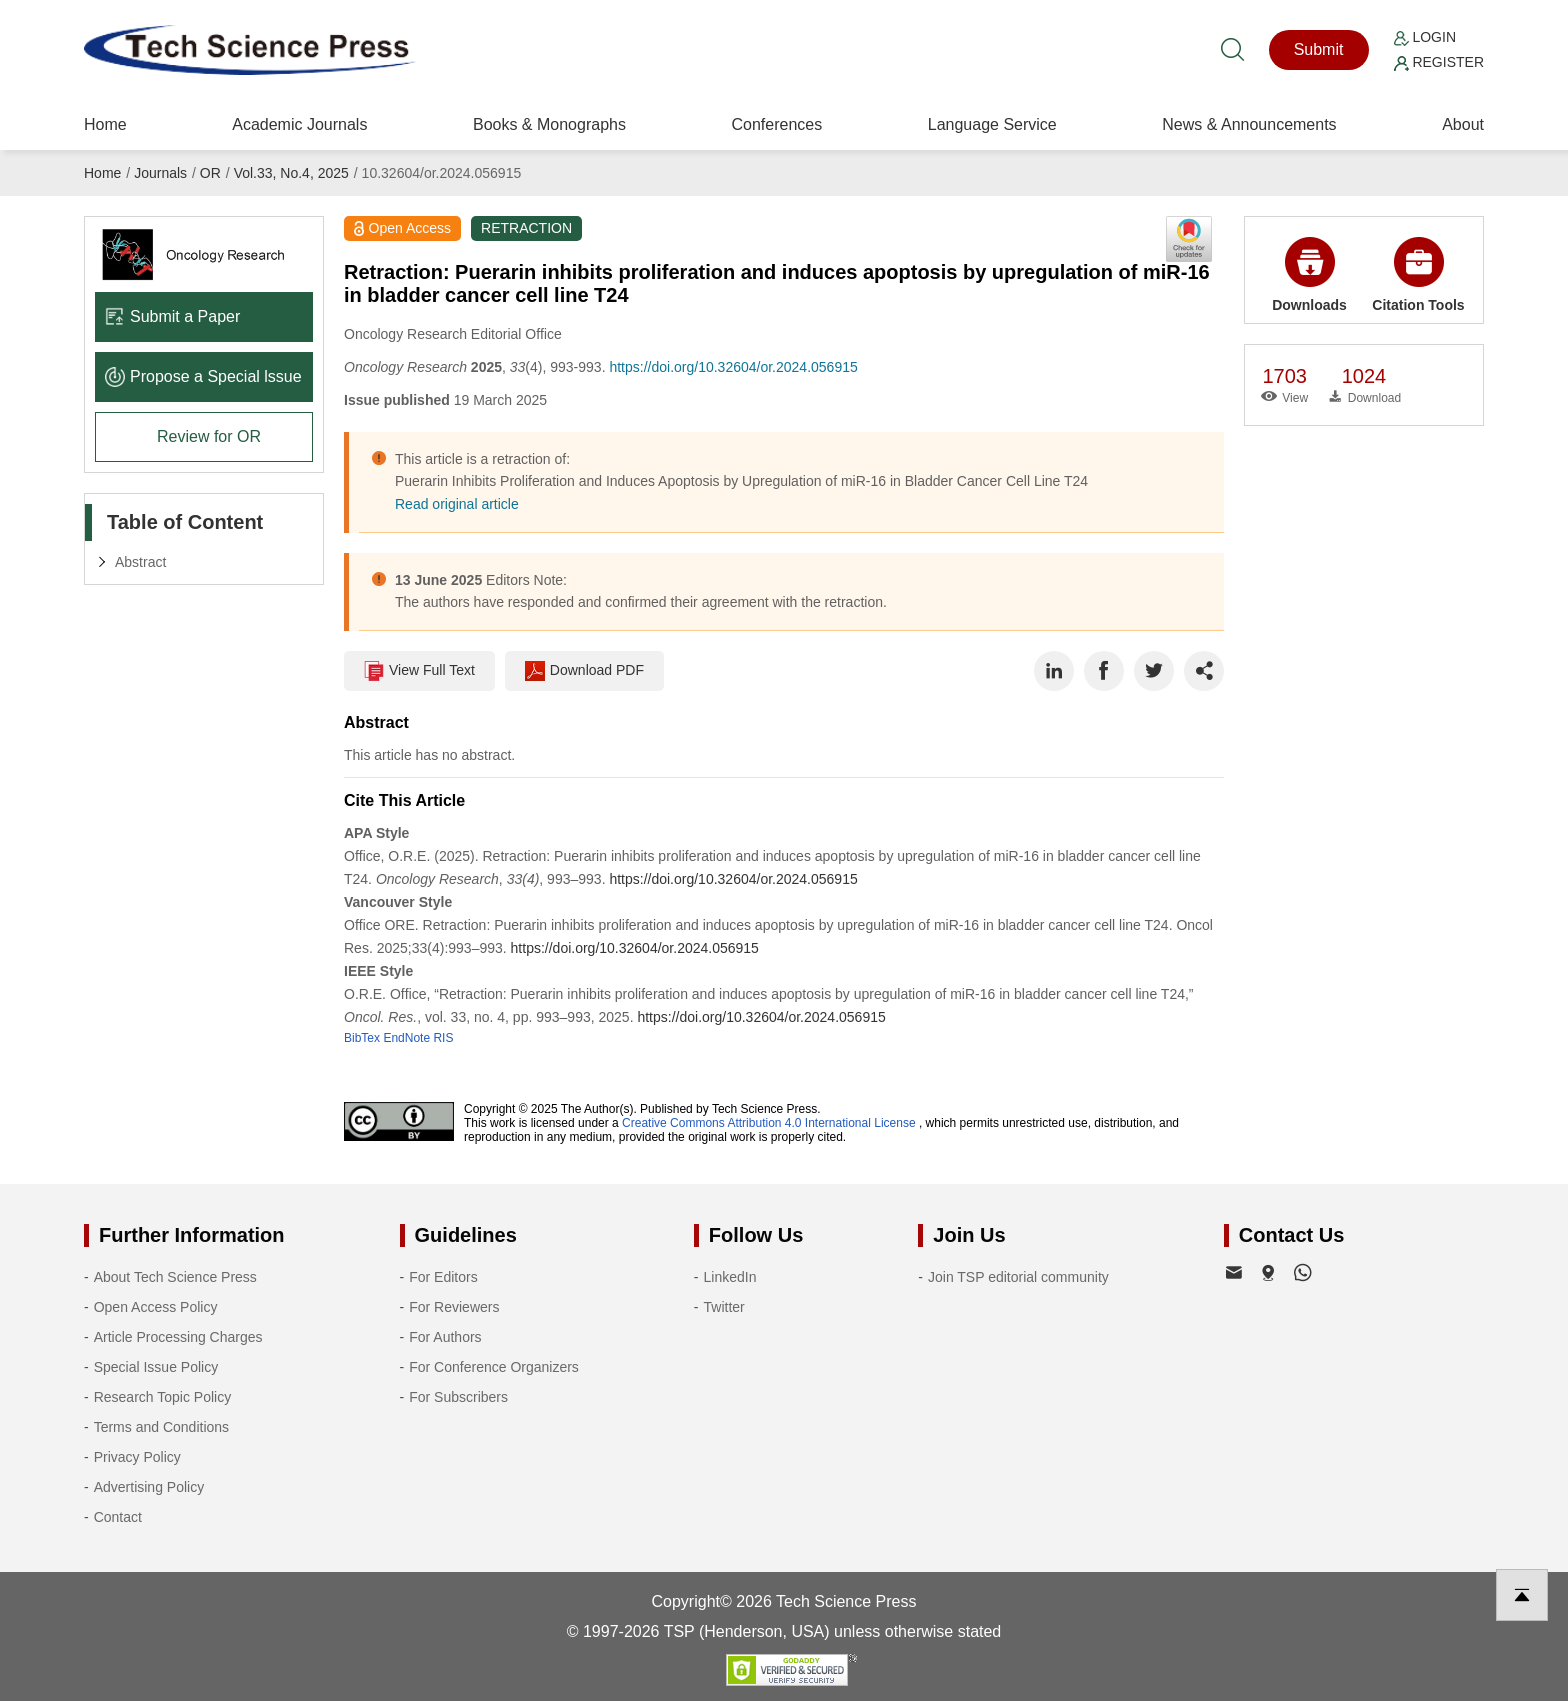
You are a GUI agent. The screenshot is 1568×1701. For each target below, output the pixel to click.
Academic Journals (299, 124)
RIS (443, 1038)
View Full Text (419, 671)
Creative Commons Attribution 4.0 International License (769, 1123)
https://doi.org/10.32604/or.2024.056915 (733, 367)
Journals (160, 173)
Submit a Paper (172, 316)
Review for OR (209, 436)
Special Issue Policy (156, 1367)
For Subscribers (458, 1397)
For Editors (443, 1277)
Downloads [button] (1309, 275)
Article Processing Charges (178, 1337)
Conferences (776, 124)
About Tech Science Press (175, 1277)
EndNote (406, 1038)
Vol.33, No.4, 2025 (291, 173)
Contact (118, 1517)
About (1463, 124)
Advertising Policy (149, 1487)
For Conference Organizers (494, 1367)
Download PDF (584, 671)
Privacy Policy (137, 1457)
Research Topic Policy (162, 1397)
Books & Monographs (549, 124)
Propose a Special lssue (203, 376)
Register (1439, 62)
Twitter (724, 1307)
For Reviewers (454, 1307)
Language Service (992, 124)
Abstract (140, 562)
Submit (1319, 49)
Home (105, 124)
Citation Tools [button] (1418, 275)
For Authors (445, 1337)
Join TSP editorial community (1018, 1277)
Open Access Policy (156, 1307)
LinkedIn (730, 1277)
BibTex (362, 1038)
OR (210, 173)
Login (1425, 37)
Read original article (457, 504)
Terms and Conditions (161, 1427)
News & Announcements (1249, 124)
